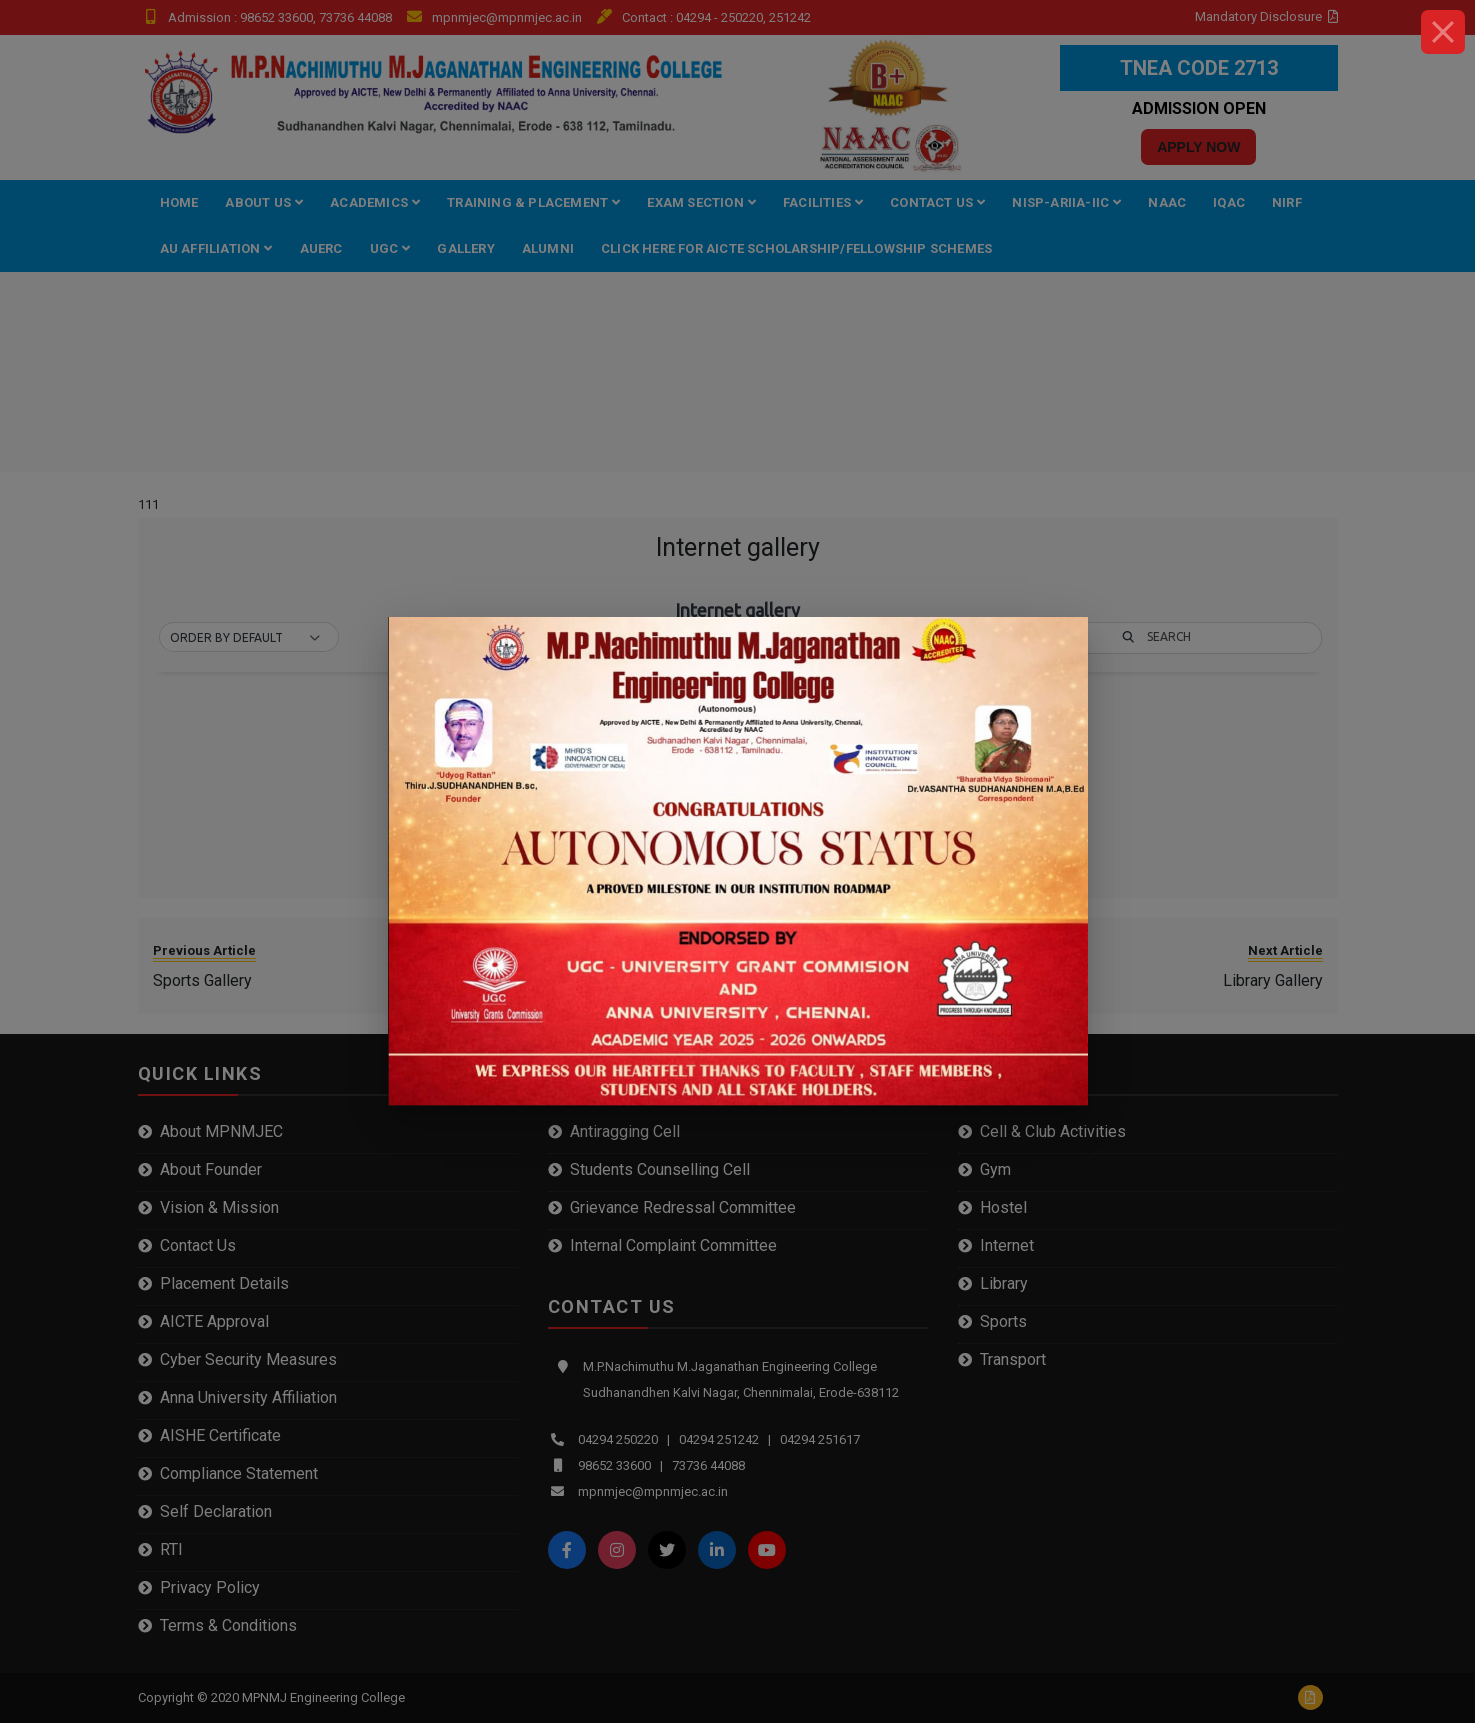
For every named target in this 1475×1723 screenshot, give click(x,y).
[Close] (1443, 32)
